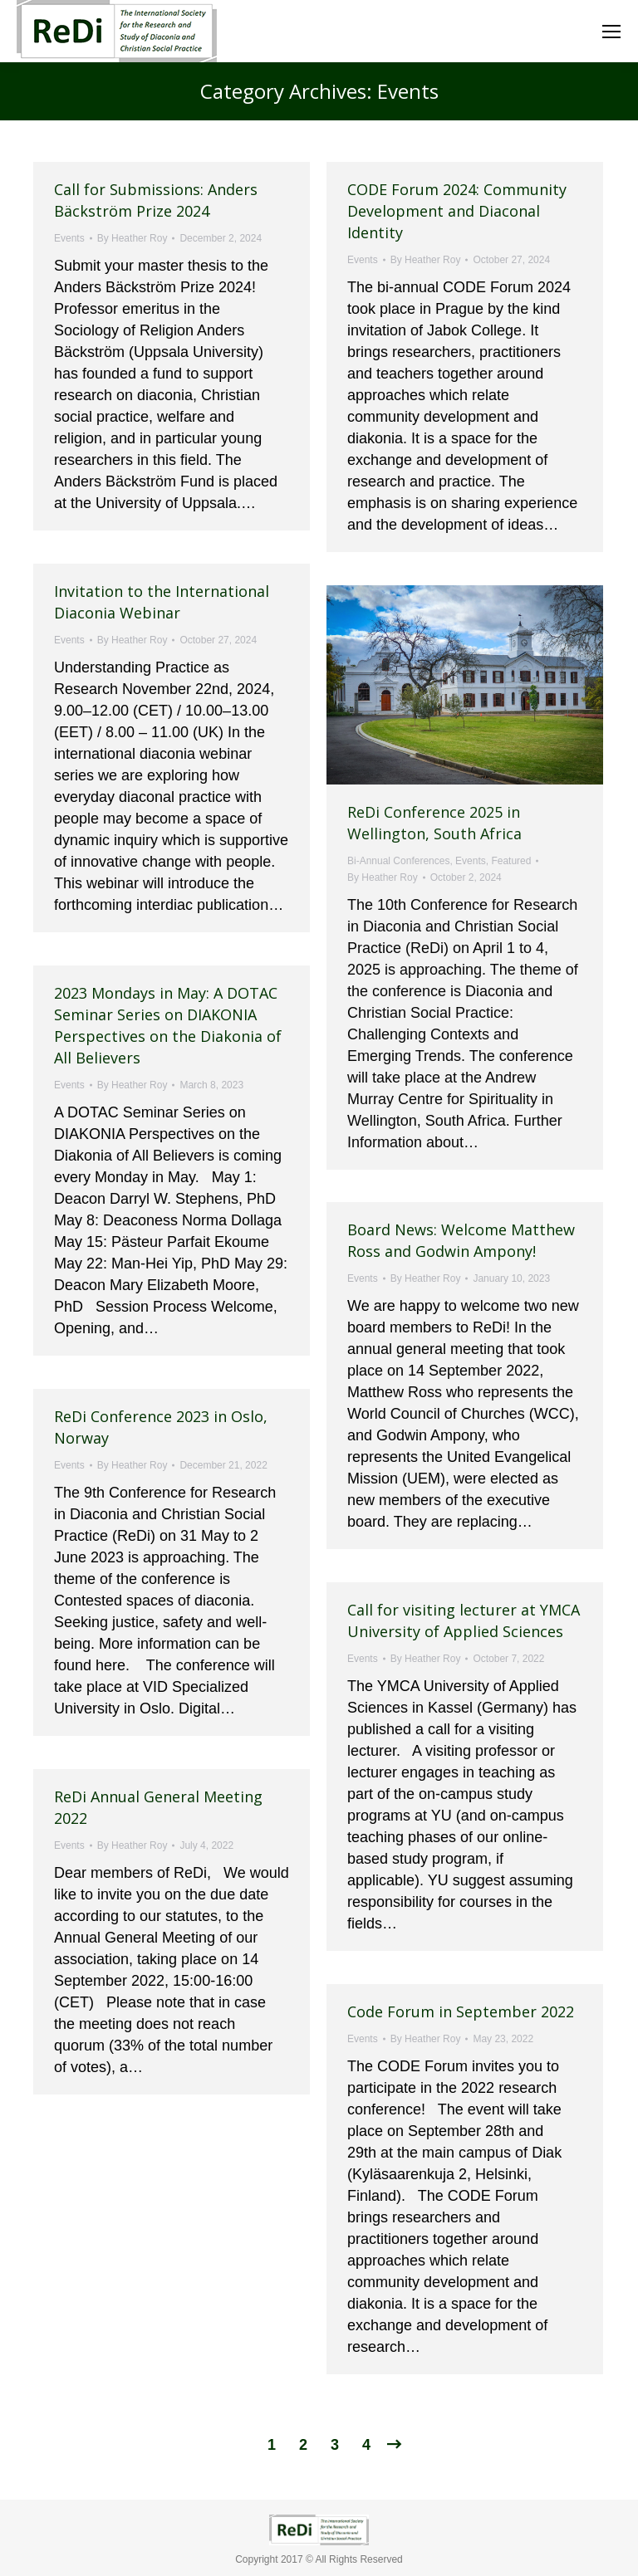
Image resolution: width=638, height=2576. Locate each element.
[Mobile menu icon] (611, 32)
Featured (511, 861)
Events (69, 238)
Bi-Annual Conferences (398, 861)
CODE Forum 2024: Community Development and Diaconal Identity (457, 210)
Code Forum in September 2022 (460, 2011)
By (132, 238)
